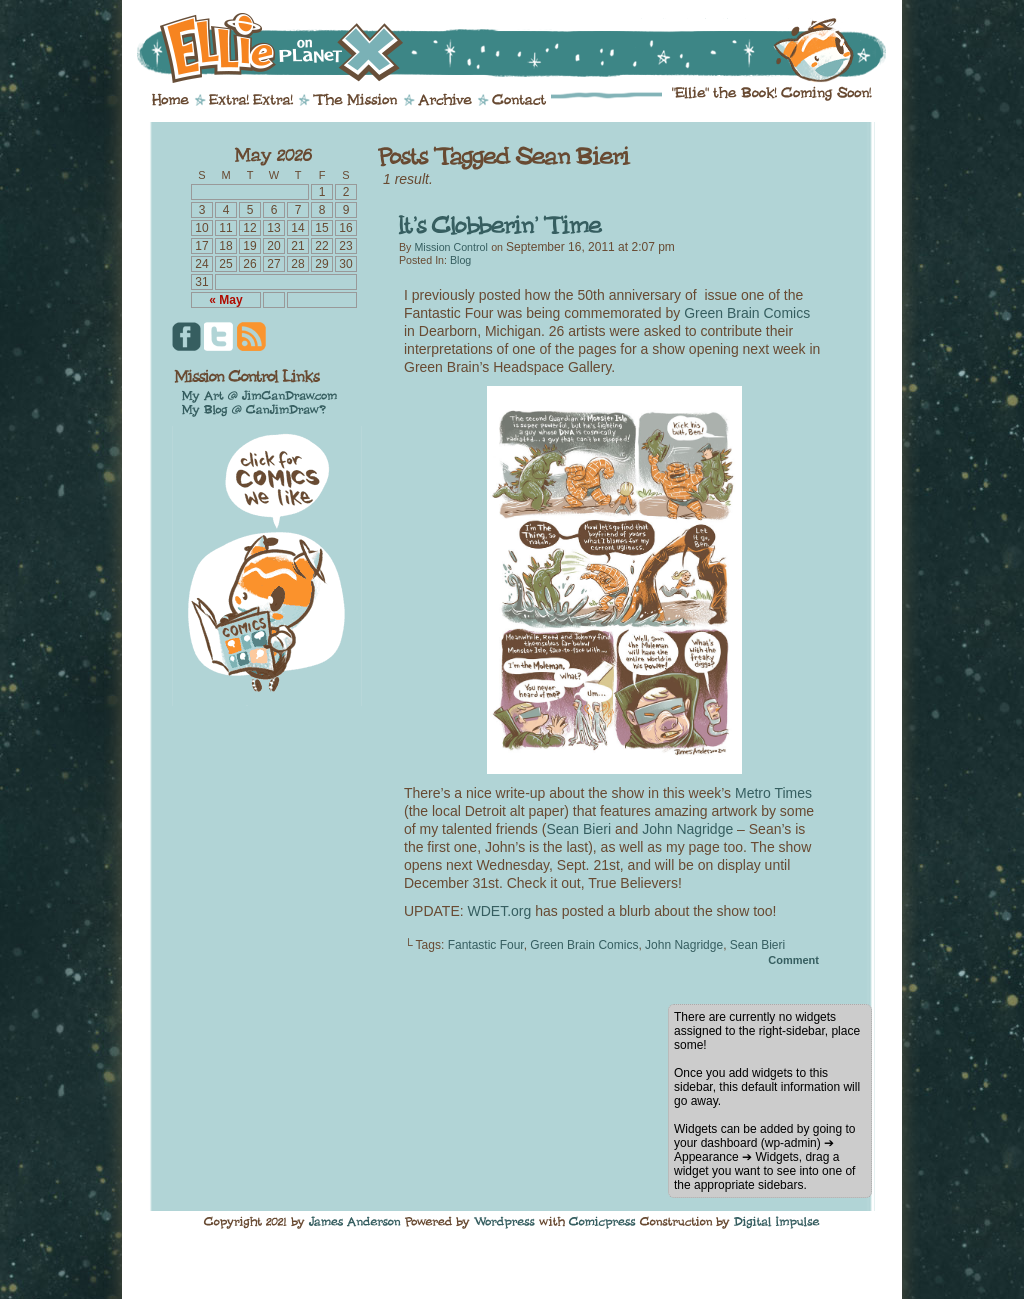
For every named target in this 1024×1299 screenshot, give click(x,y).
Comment (793, 960)
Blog (460, 260)
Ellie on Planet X (525, 48)
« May (225, 300)
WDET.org (500, 911)
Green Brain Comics (747, 313)
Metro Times (773, 793)
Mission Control (450, 247)
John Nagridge (687, 829)
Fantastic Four (486, 945)
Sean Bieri (578, 829)
